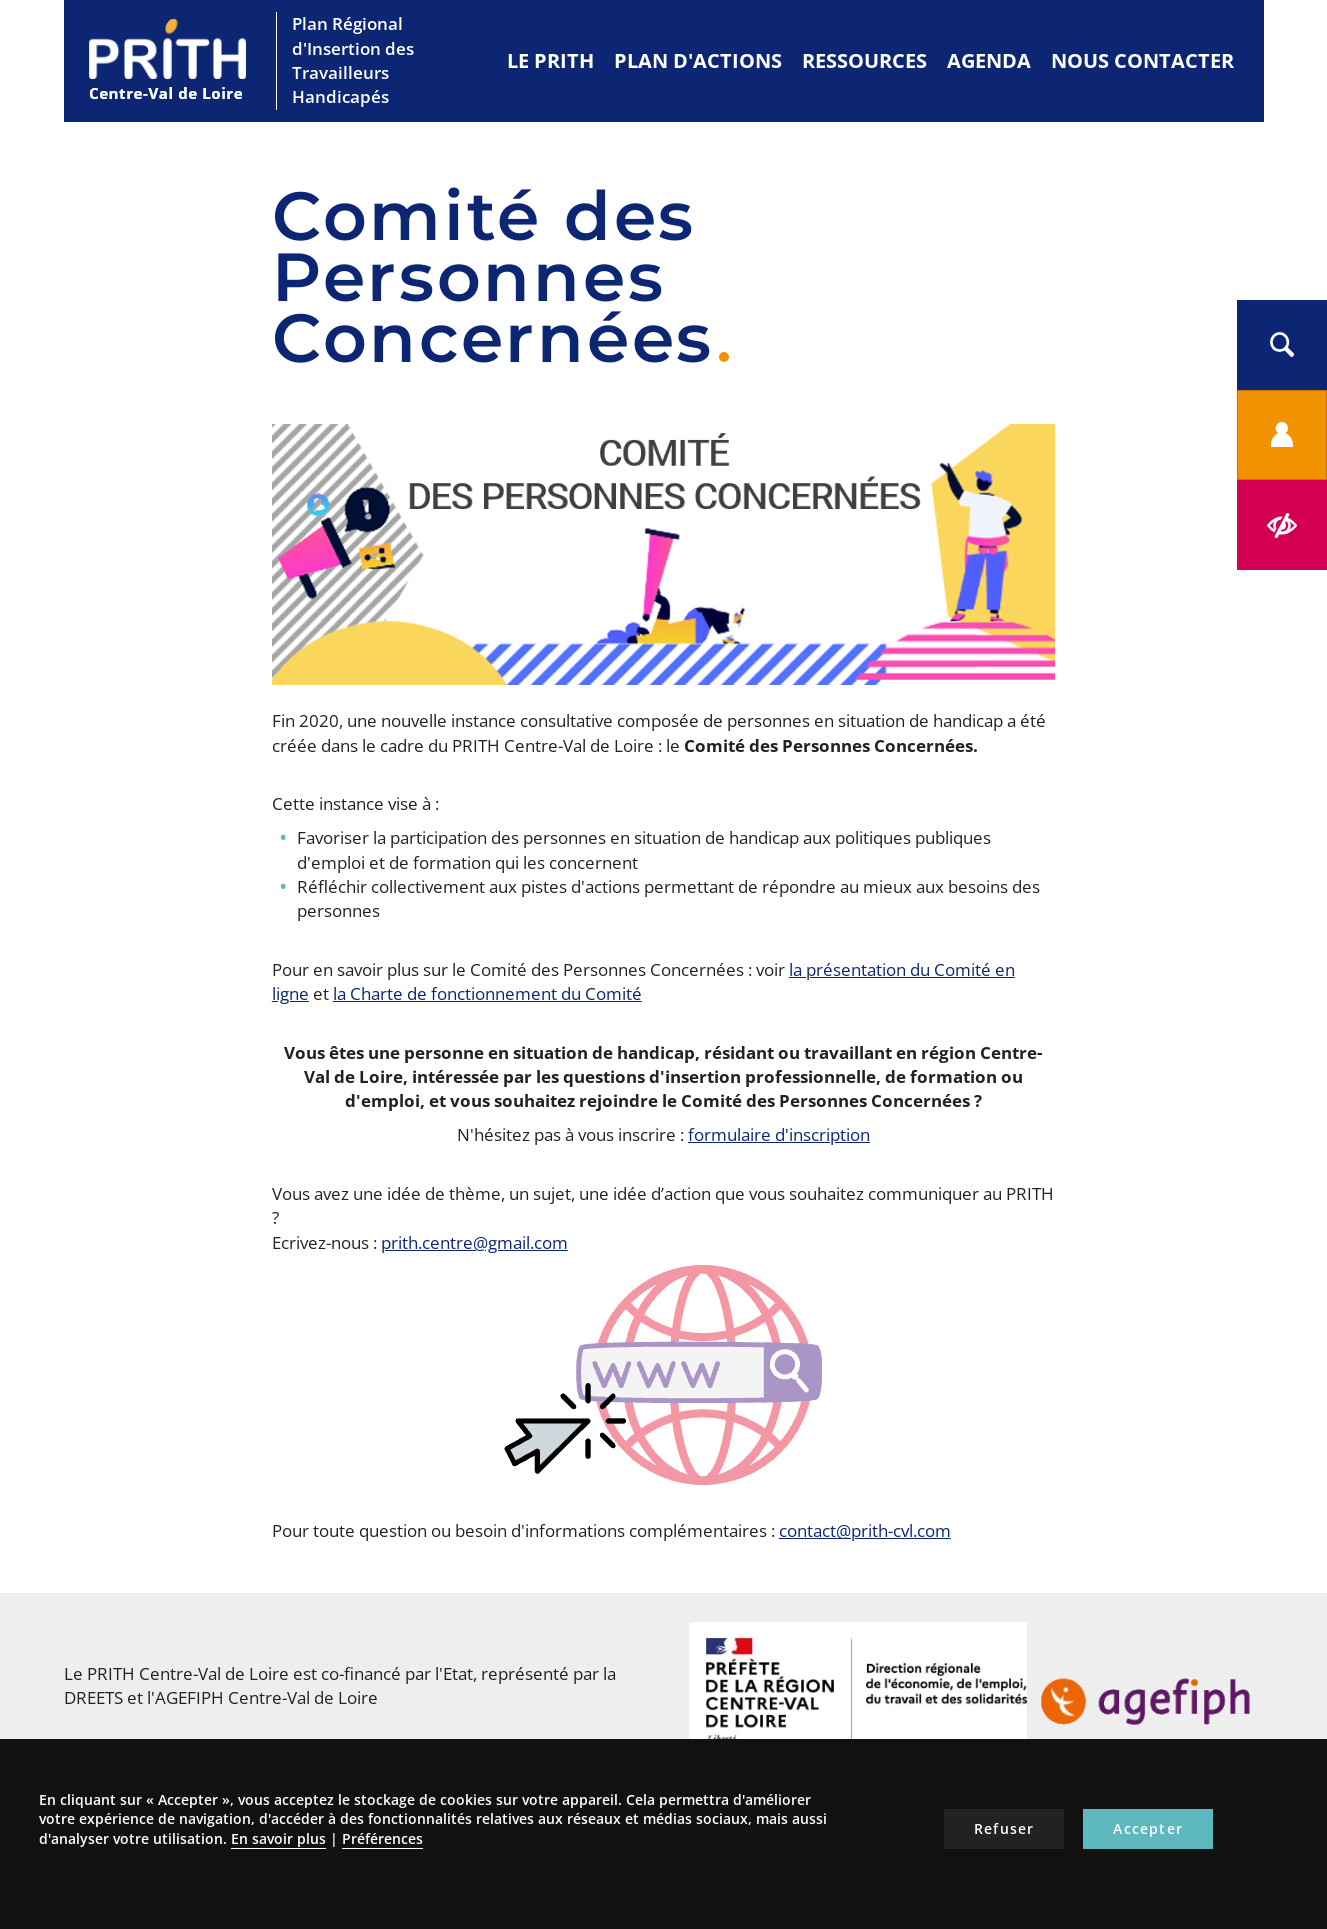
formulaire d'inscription (779, 1134)
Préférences (382, 1838)
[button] (1282, 345)
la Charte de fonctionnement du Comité (487, 993)
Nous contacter (1142, 61)
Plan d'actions (698, 61)
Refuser (1004, 1828)
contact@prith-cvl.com (865, 1530)
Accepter (1148, 1828)
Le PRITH (550, 61)
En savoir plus (278, 1838)
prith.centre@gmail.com (474, 1242)
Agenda (989, 61)
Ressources (864, 61)
